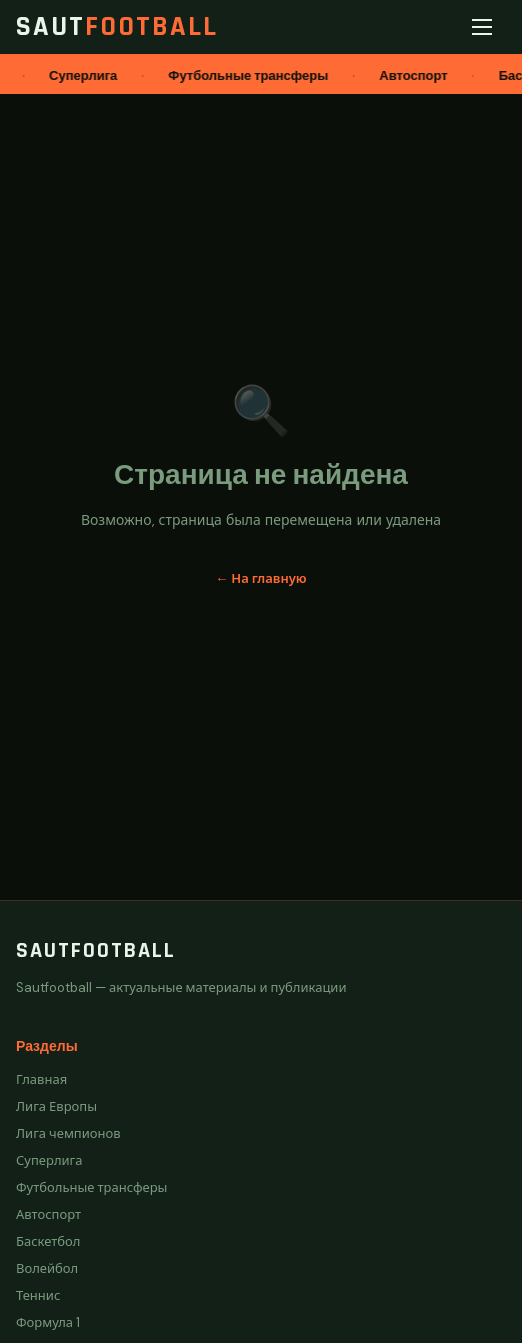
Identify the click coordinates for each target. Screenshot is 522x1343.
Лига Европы (56, 1106)
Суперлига (49, 1160)
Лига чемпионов (68, 1133)
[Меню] (486, 27)
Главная (41, 1079)
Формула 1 (48, 1322)
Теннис (38, 1295)
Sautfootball (96, 951)
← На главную (260, 578)
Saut (117, 27)
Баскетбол (48, 1241)
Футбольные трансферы (91, 1187)
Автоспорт (48, 1214)
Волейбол (47, 1268)
